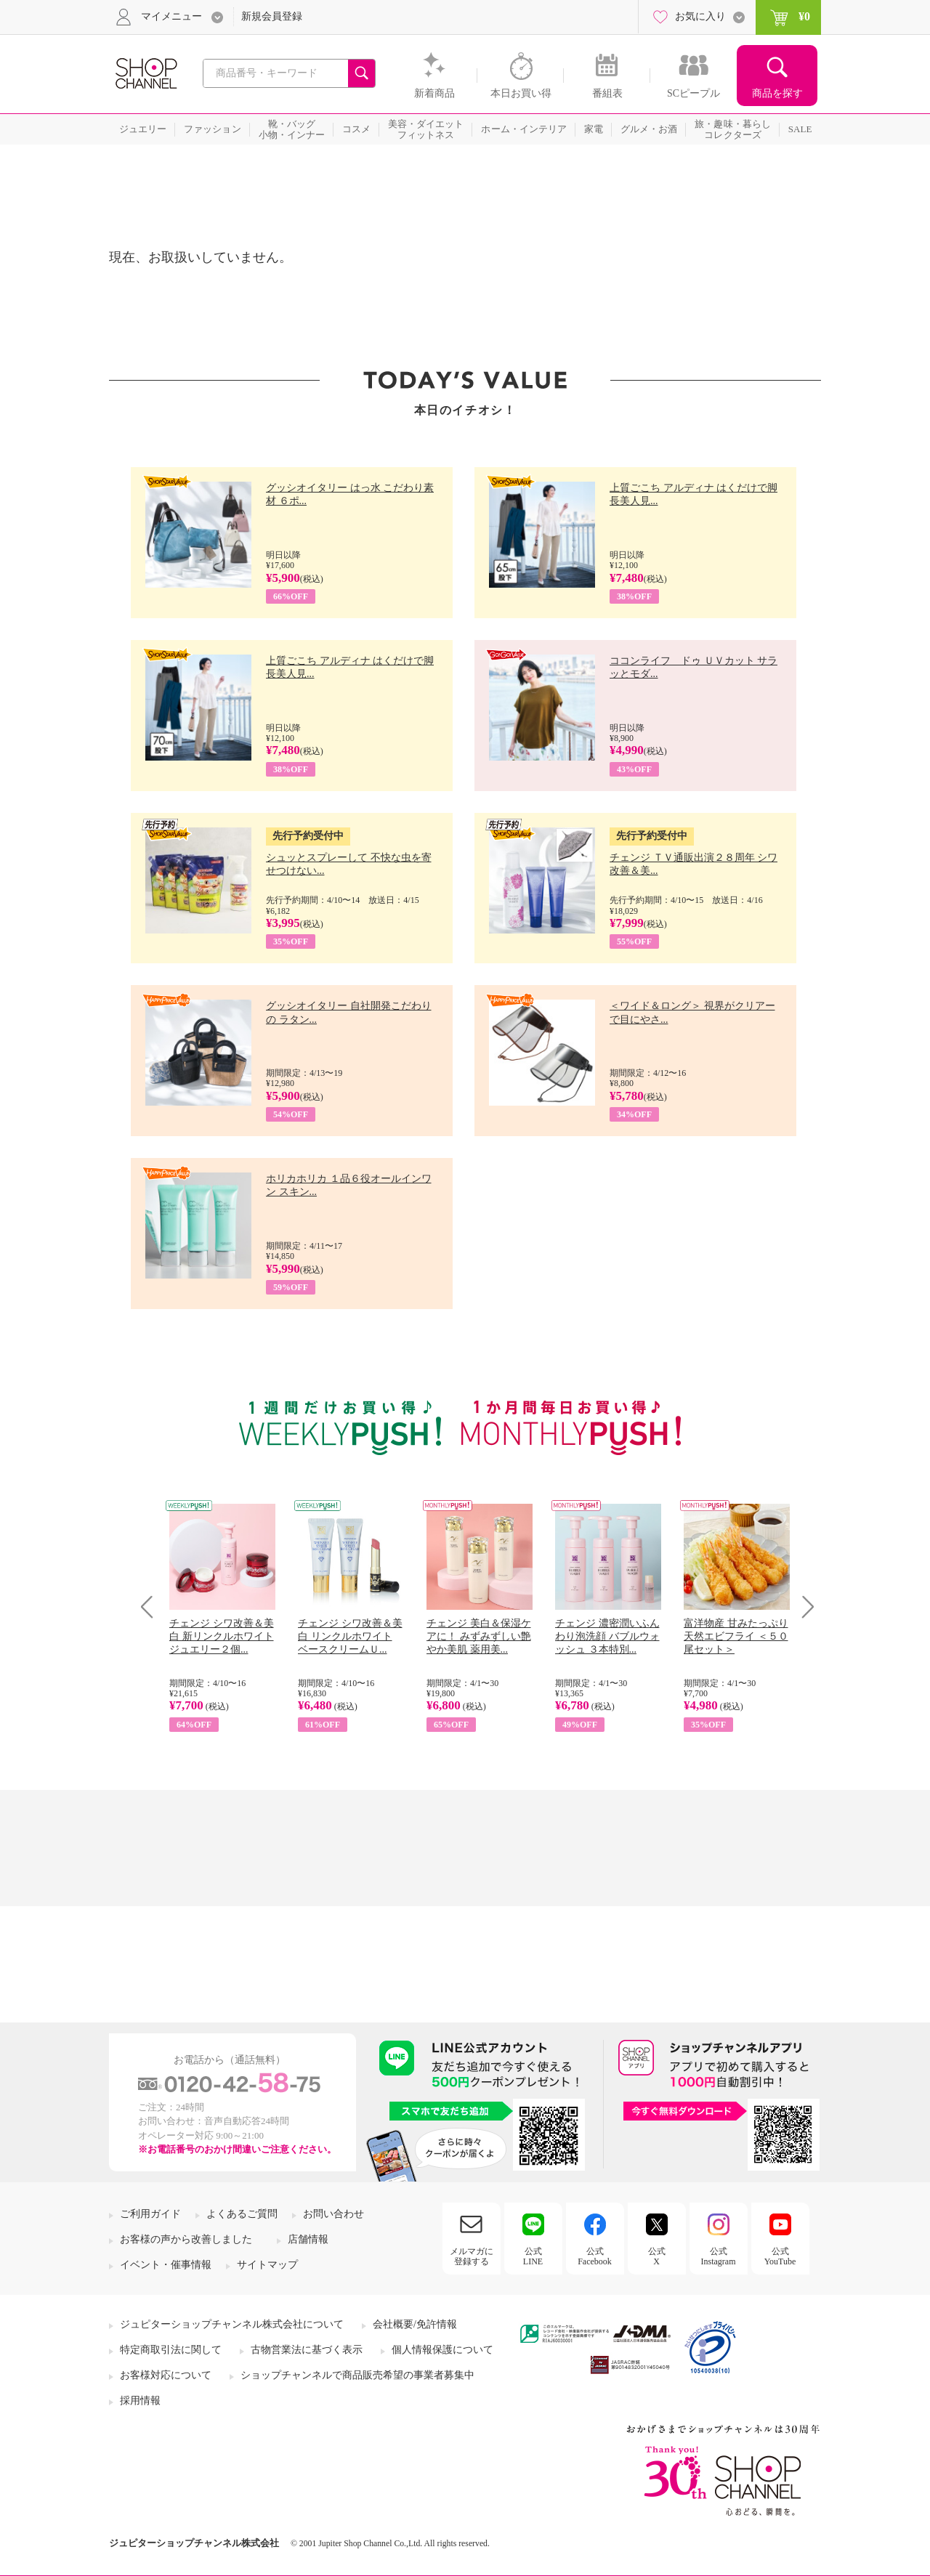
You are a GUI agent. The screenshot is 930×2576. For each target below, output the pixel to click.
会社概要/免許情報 (415, 2324)
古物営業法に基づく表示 (307, 2349)
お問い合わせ (333, 2213)
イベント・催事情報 (165, 2264)
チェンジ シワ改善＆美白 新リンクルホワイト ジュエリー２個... (221, 1636)
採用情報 (140, 2400)
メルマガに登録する (471, 2256)
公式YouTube (780, 2256)
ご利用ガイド (150, 2213)
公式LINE (533, 2256)
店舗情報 (308, 2239)
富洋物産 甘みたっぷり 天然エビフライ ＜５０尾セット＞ (736, 1636)
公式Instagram (718, 2256)
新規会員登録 (271, 16)
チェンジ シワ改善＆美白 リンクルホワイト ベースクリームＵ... (350, 1636)
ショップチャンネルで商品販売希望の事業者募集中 (357, 2375)
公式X (657, 2256)
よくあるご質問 (242, 2213)
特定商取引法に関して (171, 2349)
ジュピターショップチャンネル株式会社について (232, 2324)
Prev (152, 1607)
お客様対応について (165, 2375)
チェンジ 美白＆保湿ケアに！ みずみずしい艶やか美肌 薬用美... (478, 1636)
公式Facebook (595, 2256)
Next (803, 1607)
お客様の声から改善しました (186, 2239)
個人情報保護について (442, 2349)
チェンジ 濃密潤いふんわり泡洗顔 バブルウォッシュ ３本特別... (607, 1636)
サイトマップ (267, 2264)
